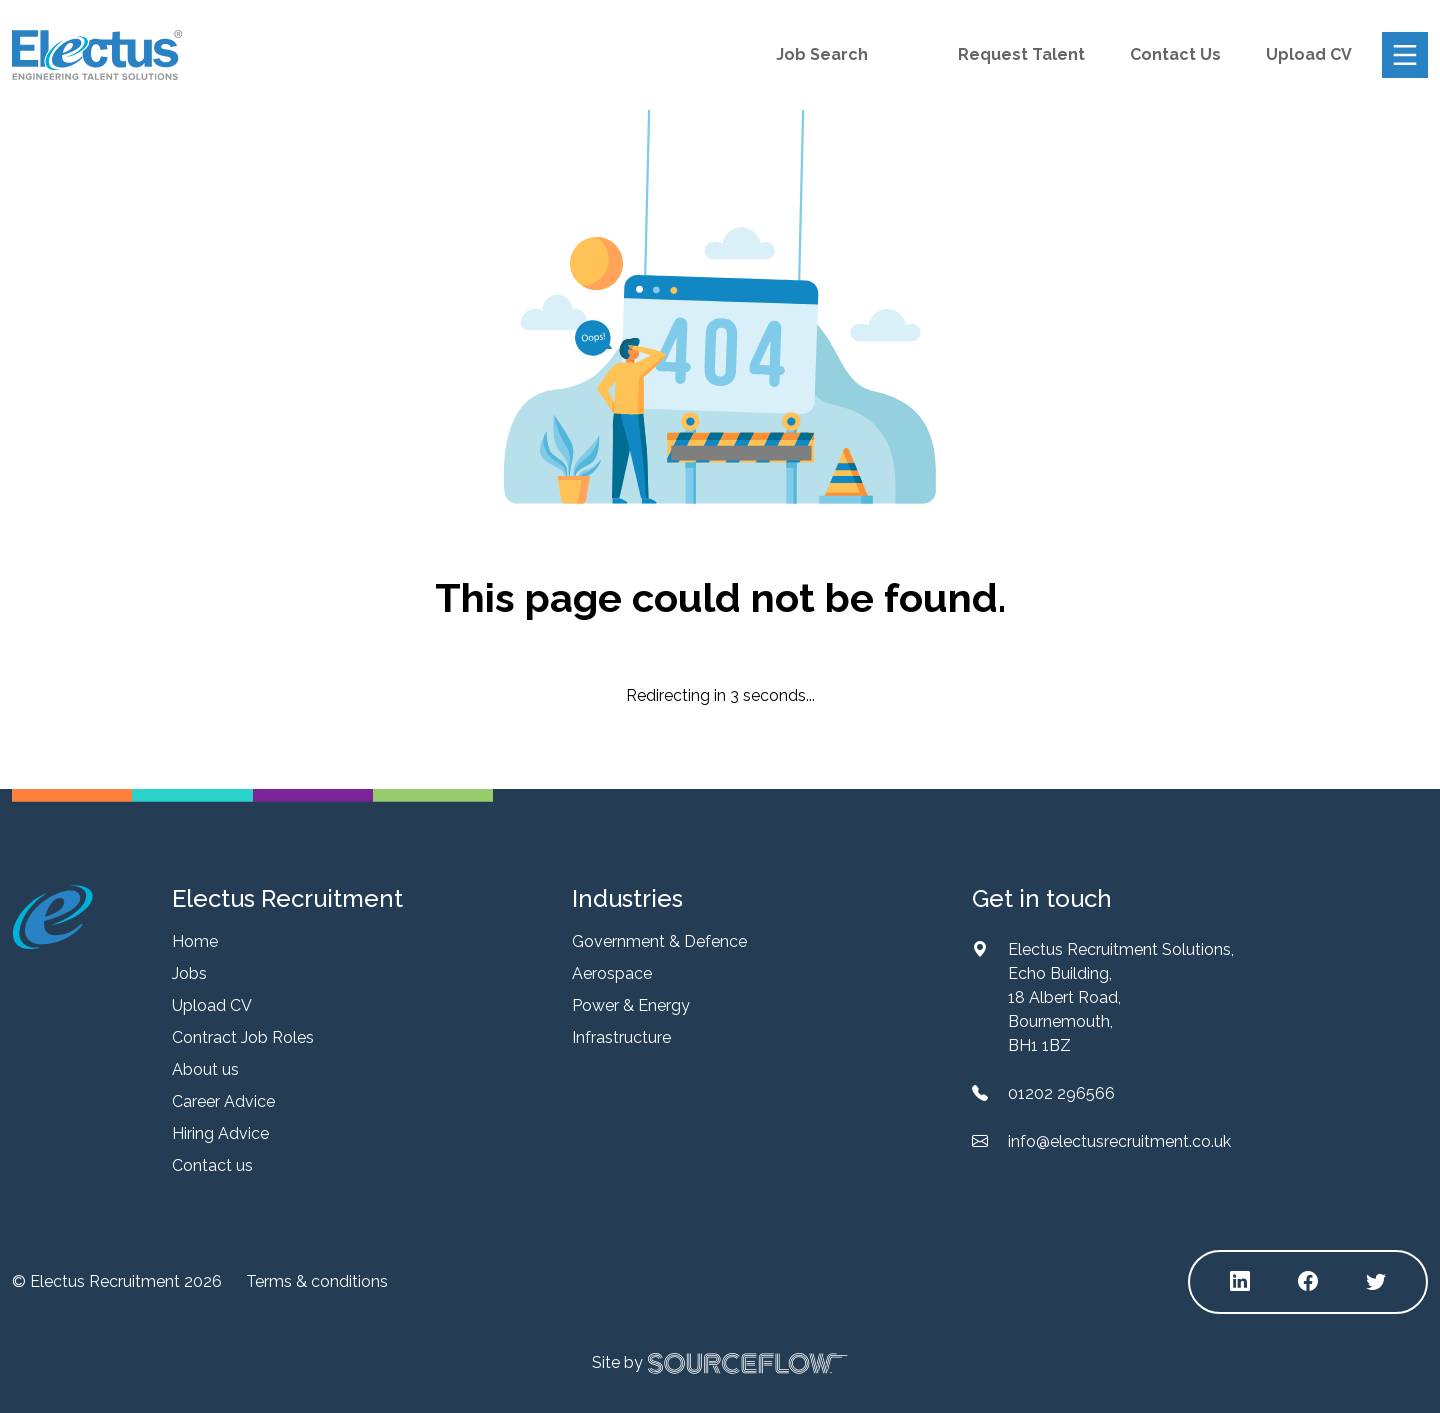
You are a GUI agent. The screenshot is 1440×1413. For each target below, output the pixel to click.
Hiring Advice (220, 1133)
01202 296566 (1061, 1093)
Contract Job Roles (243, 1037)
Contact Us (1175, 54)
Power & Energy (631, 1005)
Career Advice (223, 1101)
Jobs (189, 973)
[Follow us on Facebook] (1308, 1282)
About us (205, 1069)
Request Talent (1021, 54)
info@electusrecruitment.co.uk (1119, 1141)
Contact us (212, 1165)
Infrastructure (621, 1037)
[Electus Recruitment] (52, 916)
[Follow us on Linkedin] (1240, 1282)
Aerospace (612, 973)
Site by (720, 1363)
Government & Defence (659, 941)
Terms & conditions (317, 1281)
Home (195, 941)
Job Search (822, 54)
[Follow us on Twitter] (1376, 1282)
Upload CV (1309, 54)
